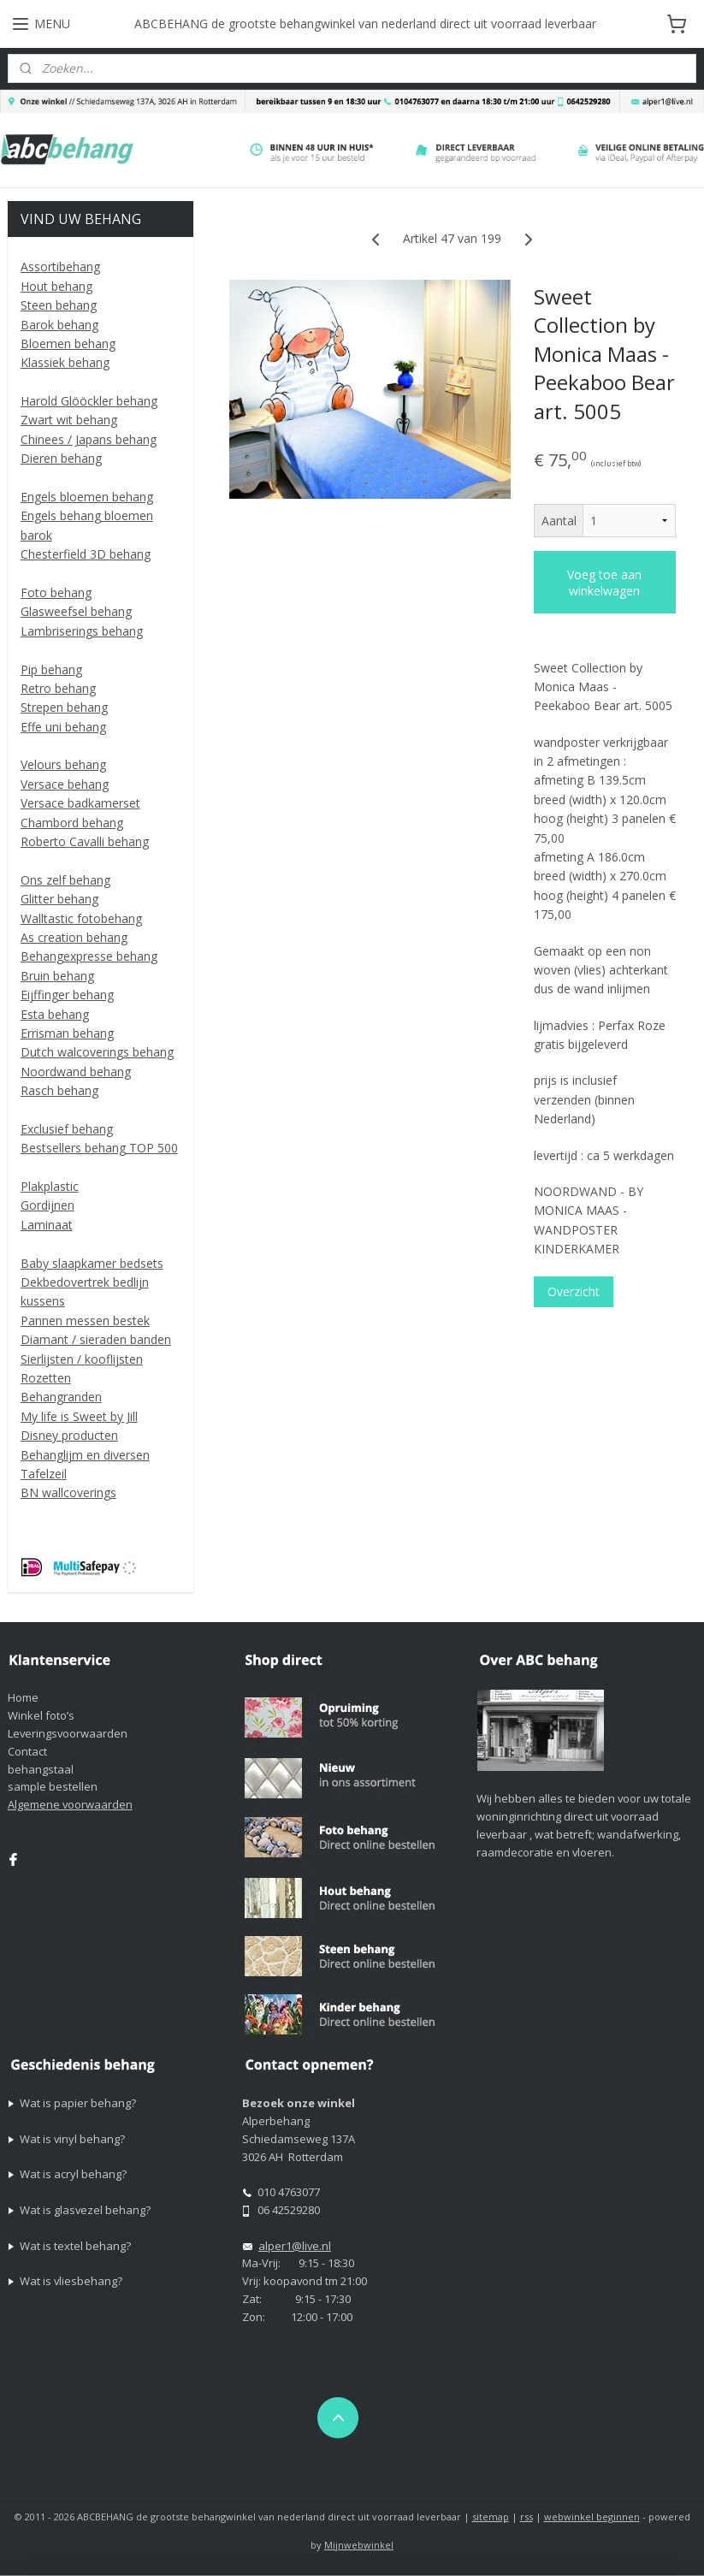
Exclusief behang (67, 1129)
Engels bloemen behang (87, 497)
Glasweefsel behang (76, 611)
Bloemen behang (68, 343)
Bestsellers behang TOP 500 (99, 1148)
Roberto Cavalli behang (85, 841)
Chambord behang (72, 822)
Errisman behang (67, 1033)
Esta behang (55, 1014)
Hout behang (56, 286)
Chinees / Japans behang (89, 439)
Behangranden (61, 1397)
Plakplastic (50, 1186)
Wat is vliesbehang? (71, 2281)
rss (526, 2516)
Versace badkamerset (80, 803)
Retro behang (58, 688)
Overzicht (573, 1291)
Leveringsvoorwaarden (67, 1733)
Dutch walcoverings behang (97, 1052)
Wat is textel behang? (75, 2245)
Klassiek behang (65, 362)
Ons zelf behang (65, 880)
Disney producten (69, 1435)
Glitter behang (59, 899)
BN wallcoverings (68, 1492)
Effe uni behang (63, 727)
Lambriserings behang (82, 631)
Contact (27, 1751)
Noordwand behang (76, 1071)
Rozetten (46, 1378)
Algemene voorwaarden (70, 1804)
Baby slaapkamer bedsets (92, 1263)
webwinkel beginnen (592, 2516)
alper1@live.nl (294, 2245)
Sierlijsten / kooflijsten (82, 1359)
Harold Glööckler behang (89, 401)
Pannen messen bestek (85, 1320)
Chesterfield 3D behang (86, 554)
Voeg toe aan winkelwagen (605, 582)
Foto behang (56, 592)
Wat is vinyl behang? (72, 2139)
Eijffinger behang (67, 994)
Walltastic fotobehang (81, 918)
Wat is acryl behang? (73, 2174)
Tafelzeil (44, 1474)
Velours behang (63, 764)
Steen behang (59, 305)
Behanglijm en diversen (85, 1455)
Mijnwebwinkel (358, 2544)
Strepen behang (64, 707)
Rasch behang (59, 1090)
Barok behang (59, 325)
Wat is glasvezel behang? (85, 2210)
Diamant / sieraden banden (96, 1339)
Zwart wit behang (69, 420)
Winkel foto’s (41, 1715)
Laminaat (47, 1225)
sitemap (490, 2516)
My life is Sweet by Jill (79, 1416)
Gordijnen (47, 1205)
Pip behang (51, 669)
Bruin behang (57, 976)
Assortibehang (60, 266)
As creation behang (74, 937)
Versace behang (65, 784)
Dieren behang (61, 458)
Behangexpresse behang (89, 956)
